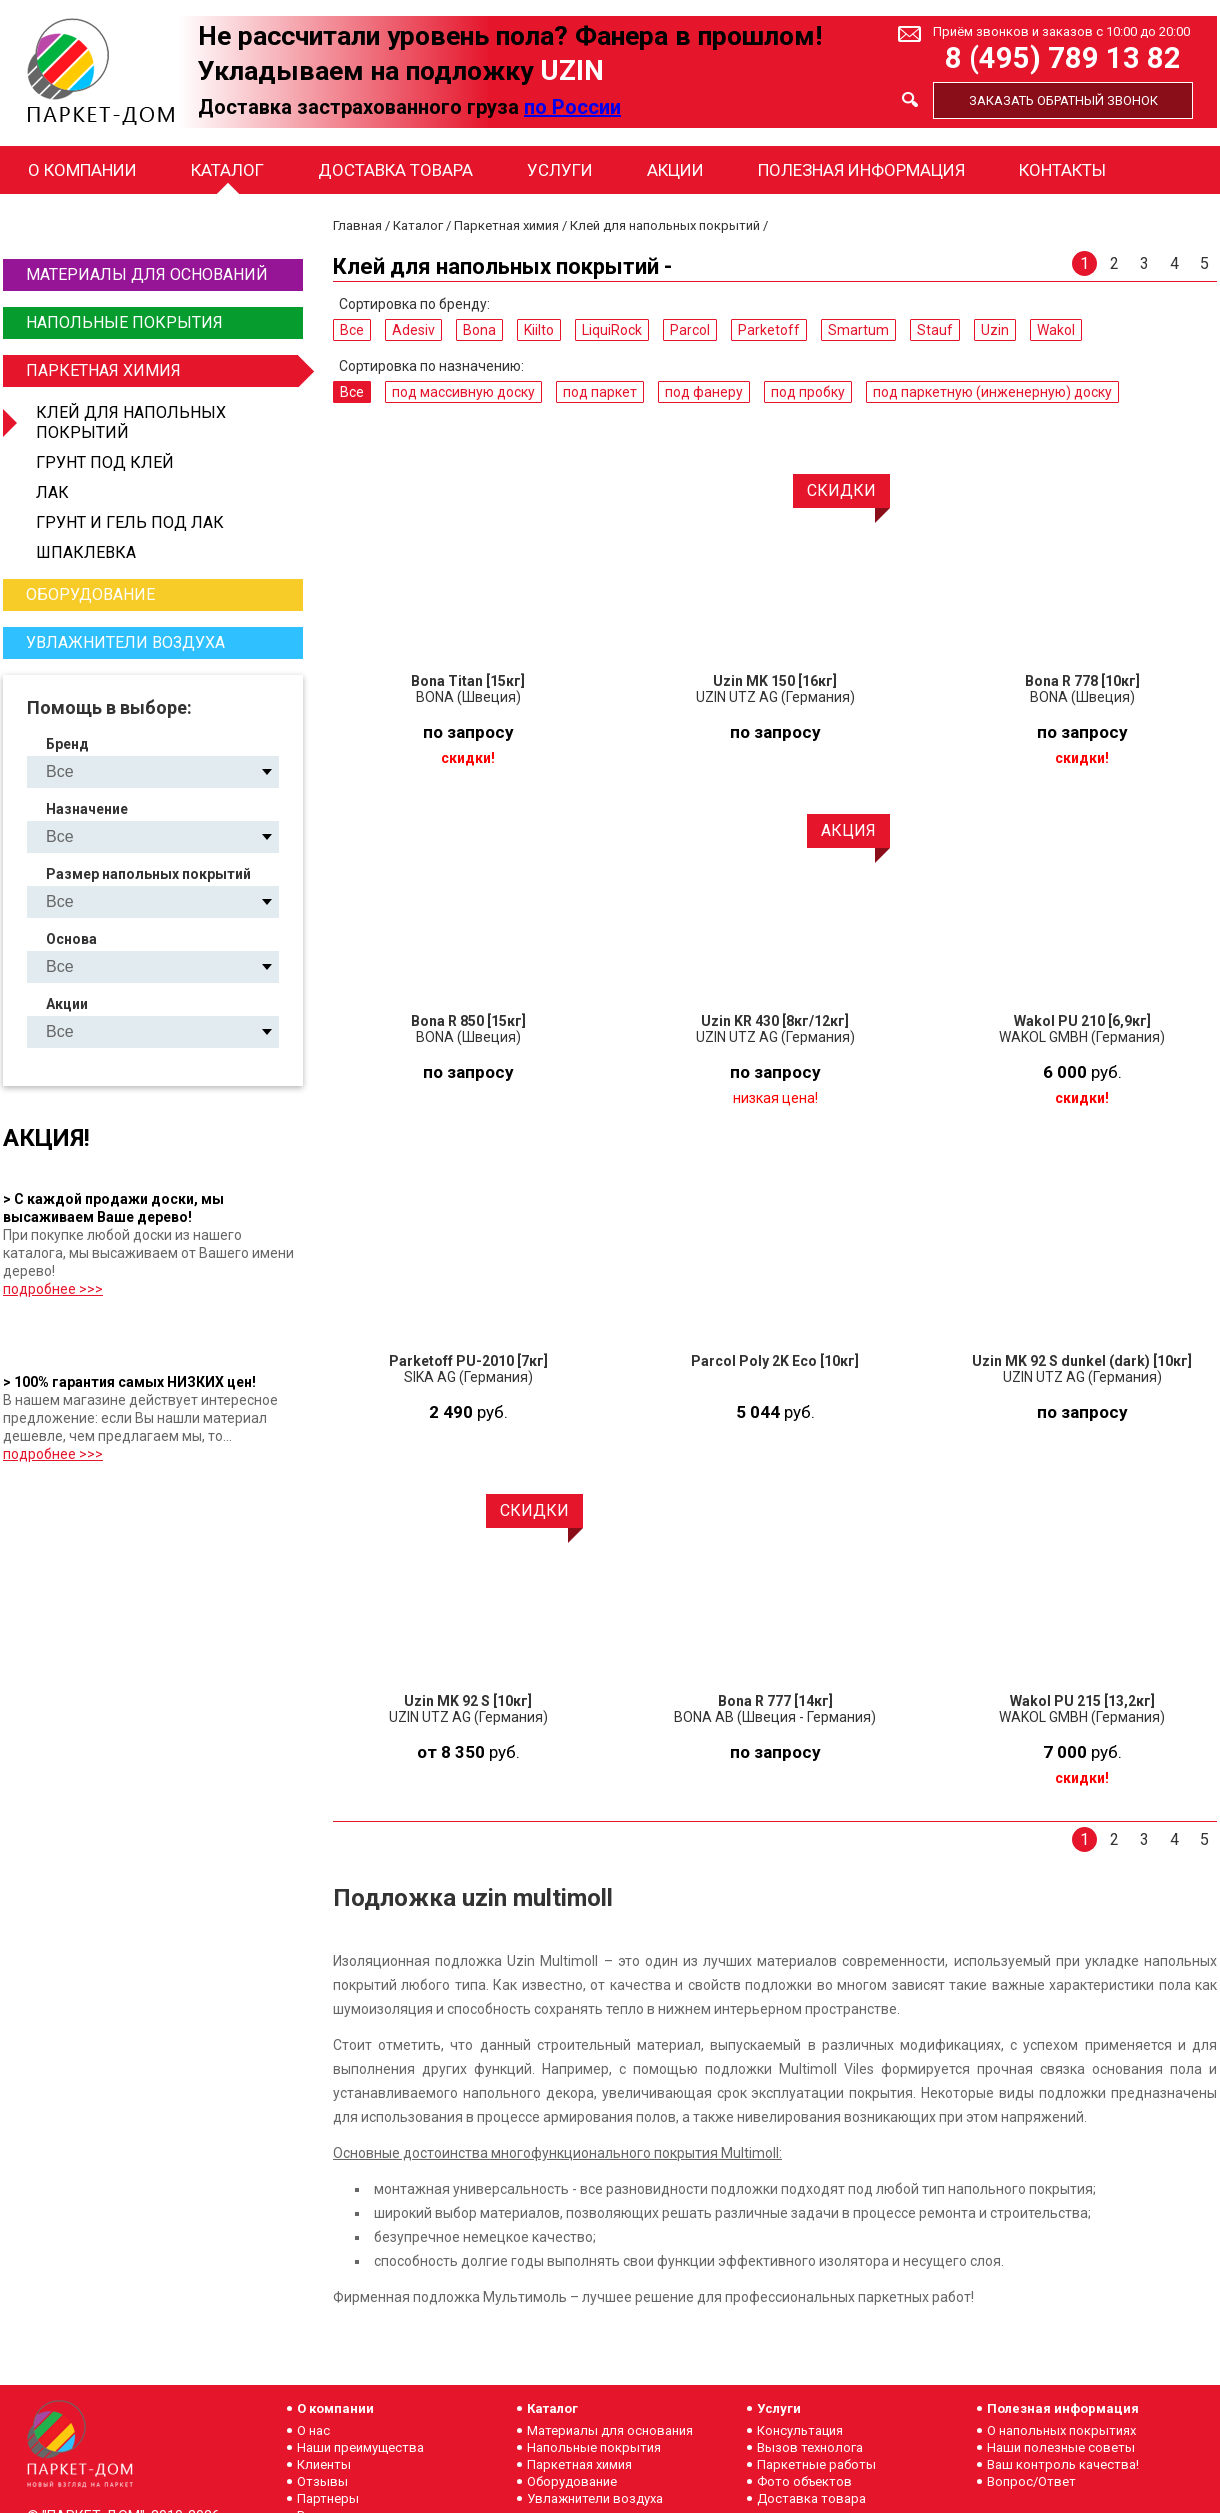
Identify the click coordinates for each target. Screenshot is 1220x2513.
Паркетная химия (162, 371)
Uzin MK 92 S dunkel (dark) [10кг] (1082, 1361)
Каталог (227, 170)
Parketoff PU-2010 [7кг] (468, 1361)
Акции (675, 170)
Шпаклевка (86, 552)
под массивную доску (463, 392)
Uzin (995, 330)
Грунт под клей (105, 462)
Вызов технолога (810, 2447)
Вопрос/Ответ (1031, 2481)
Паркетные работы (816, 2464)
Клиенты (324, 2464)
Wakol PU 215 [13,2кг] (1082, 1701)
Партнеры (328, 2498)
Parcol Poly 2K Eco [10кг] (775, 1361)
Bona (479, 330)
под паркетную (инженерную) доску (992, 392)
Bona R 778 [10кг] (1082, 681)
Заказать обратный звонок (1063, 100)
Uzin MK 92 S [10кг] (468, 1701)
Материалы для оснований (147, 274)
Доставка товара (395, 170)
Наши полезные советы (1061, 2447)
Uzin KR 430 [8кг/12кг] (775, 1021)
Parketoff (769, 330)
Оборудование (90, 594)
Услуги (560, 170)
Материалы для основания (610, 2430)
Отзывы (322, 2481)
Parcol (690, 330)
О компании (82, 170)
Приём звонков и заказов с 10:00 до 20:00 (1061, 31)
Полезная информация (861, 170)
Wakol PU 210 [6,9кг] (1082, 1021)
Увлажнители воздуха (125, 642)
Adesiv (413, 330)
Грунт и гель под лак (130, 522)
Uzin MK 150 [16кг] (775, 681)
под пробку (808, 392)
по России (572, 107)
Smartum (858, 330)
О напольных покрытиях (1061, 2430)
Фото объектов (804, 2481)
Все (352, 330)
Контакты (1062, 170)
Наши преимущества (360, 2447)
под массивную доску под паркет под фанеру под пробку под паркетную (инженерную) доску (169, 836)
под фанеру (704, 392)
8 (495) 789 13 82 (1063, 58)
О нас (313, 2430)
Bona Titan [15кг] (468, 681)
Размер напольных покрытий (148, 874)
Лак (52, 492)
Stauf (935, 330)
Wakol (1056, 330)
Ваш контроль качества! (1063, 2464)
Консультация (800, 2430)
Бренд (67, 744)
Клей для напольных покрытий (131, 422)
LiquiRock (612, 330)
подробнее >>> (53, 1289)
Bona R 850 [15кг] (468, 1021)
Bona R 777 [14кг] (775, 1701)
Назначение (87, 809)
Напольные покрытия (124, 322)
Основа (71, 939)
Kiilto (539, 330)
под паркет (600, 392)
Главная (357, 225)
